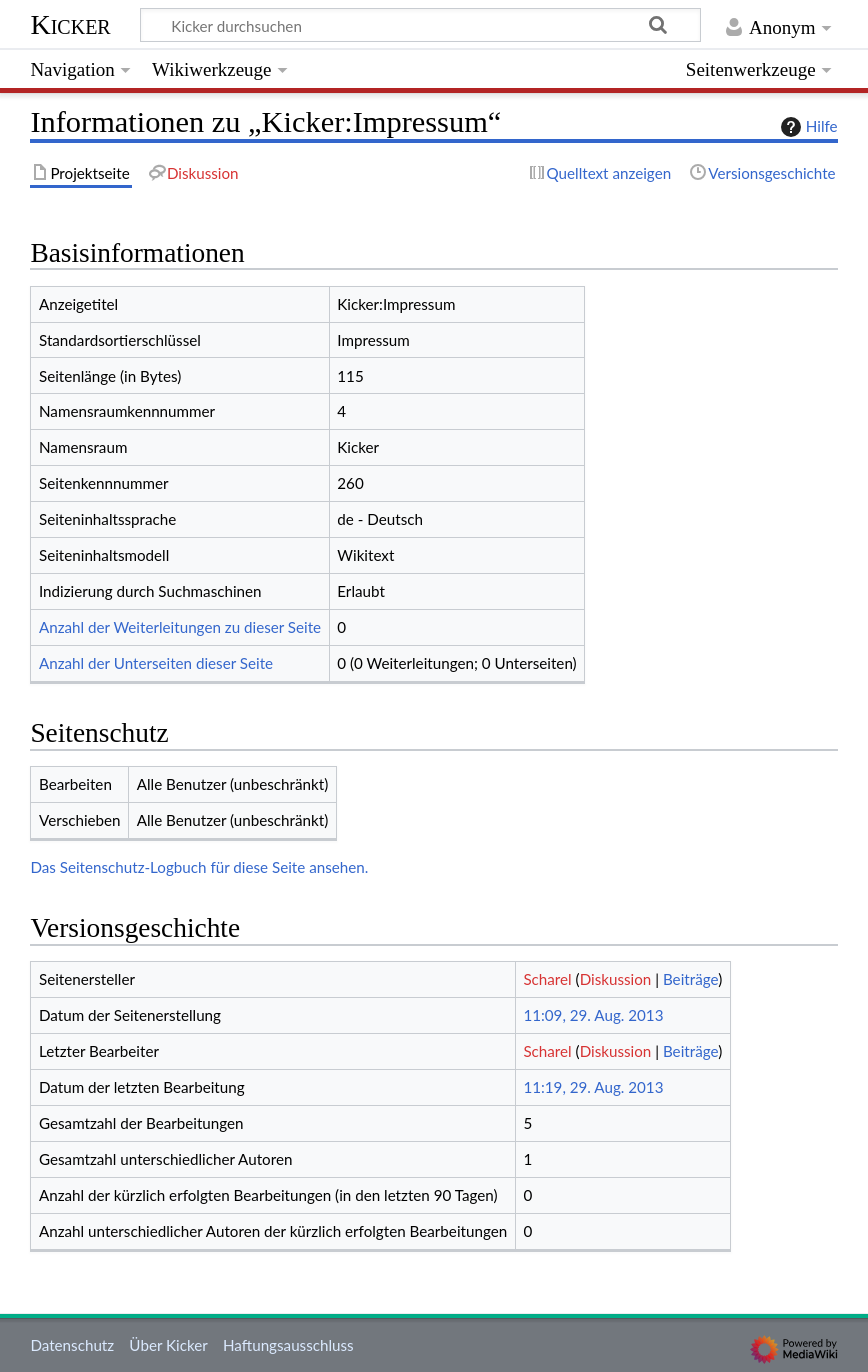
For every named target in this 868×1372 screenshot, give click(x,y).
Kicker (70, 24)
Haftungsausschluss (288, 1345)
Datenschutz (72, 1345)
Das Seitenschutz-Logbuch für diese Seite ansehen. (199, 867)
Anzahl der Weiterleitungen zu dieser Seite (180, 627)
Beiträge (690, 979)
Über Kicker (168, 1345)
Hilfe (807, 127)
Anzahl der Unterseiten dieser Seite (156, 663)
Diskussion (616, 979)
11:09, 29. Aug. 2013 (593, 1015)
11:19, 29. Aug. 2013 (593, 1087)
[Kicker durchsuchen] (420, 25)
